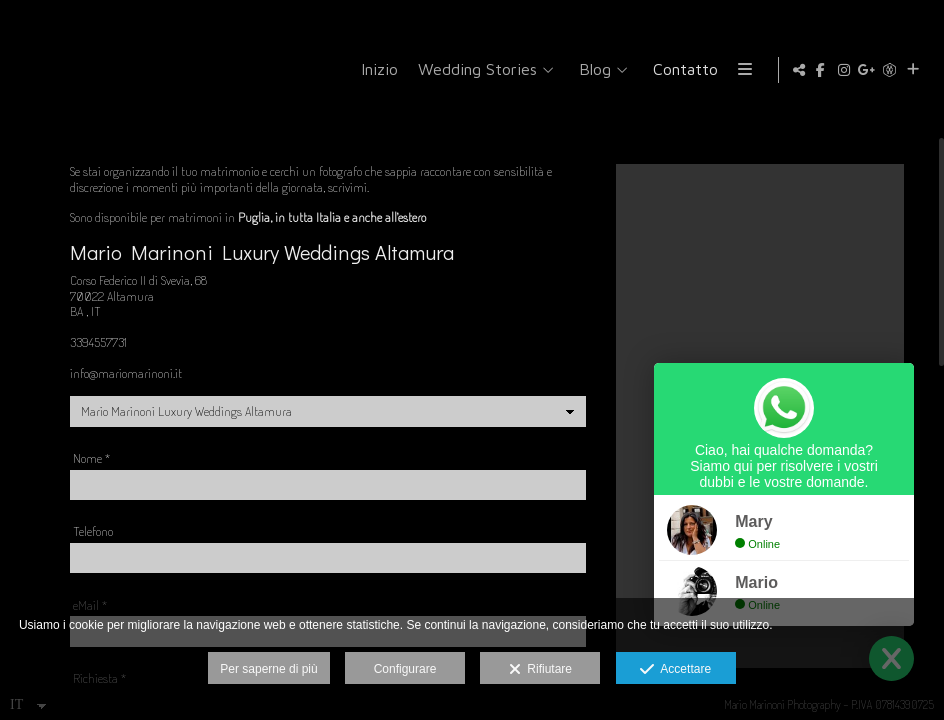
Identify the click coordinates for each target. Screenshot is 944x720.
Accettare (675, 670)
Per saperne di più (268, 669)
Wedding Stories (558, 69)
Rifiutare (540, 670)
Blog (676, 69)
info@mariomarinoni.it (126, 388)
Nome (91, 474)
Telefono (93, 547)
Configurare (405, 669)
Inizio (460, 69)
